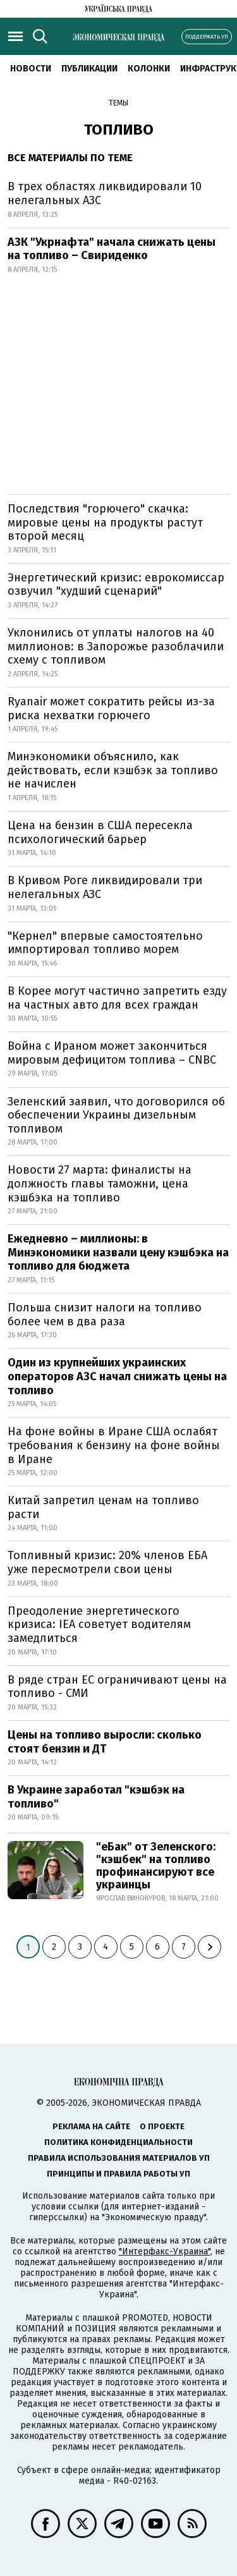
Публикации (89, 68)
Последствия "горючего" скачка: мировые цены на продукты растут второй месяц (105, 522)
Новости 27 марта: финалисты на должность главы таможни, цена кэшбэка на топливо (99, 1183)
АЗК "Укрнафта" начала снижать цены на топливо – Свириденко (112, 249)
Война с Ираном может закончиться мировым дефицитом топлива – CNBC (112, 1053)
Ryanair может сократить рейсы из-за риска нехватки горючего (111, 708)
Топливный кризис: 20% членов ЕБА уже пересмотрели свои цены (107, 1562)
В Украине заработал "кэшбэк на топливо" (96, 1797)
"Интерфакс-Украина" (164, 2251)
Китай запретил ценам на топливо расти (103, 1507)
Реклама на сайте (91, 2126)
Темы (118, 103)
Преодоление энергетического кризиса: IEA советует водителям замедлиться (99, 1624)
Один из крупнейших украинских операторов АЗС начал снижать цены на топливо (117, 1376)
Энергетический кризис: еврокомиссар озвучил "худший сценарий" (116, 584)
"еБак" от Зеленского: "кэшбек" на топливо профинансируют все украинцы (156, 1865)
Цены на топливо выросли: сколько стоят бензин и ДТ (105, 1742)
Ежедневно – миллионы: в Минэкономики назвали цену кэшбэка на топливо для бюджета (118, 1252)
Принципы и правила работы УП (118, 2173)
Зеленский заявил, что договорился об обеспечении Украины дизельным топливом (116, 1115)
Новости (30, 68)
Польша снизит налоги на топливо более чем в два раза (105, 1314)
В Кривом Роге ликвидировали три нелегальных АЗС (105, 887)
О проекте (162, 2126)
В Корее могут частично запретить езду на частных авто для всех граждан (117, 998)
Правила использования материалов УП (119, 2158)
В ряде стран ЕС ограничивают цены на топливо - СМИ (117, 1687)
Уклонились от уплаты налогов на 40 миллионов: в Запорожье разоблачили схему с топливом (116, 646)
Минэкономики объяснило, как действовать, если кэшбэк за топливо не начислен (113, 770)
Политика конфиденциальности (118, 2142)
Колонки (149, 68)
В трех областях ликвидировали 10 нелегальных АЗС (105, 193)
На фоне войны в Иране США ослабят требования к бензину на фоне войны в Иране (114, 1445)
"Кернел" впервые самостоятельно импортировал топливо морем (105, 943)
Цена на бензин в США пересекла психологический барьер (100, 832)
